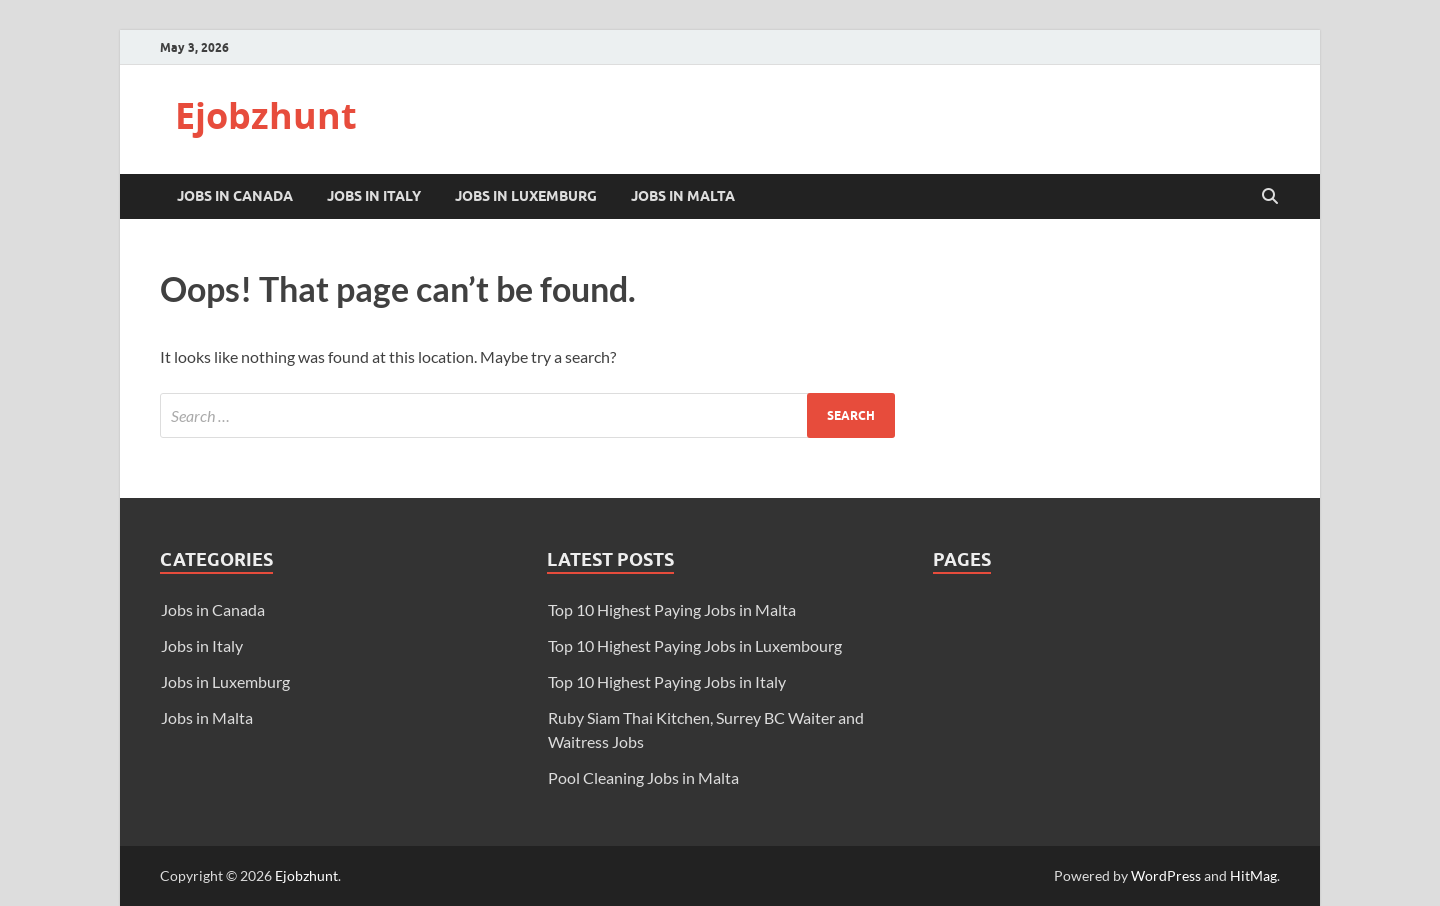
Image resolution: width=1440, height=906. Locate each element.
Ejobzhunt (266, 115)
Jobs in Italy (374, 196)
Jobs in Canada (235, 196)
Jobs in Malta (683, 196)
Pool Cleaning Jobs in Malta (643, 777)
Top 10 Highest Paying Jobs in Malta (672, 609)
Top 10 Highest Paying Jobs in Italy (667, 681)
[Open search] (1270, 197)
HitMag (1253, 875)
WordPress (1166, 875)
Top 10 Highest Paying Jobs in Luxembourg (695, 645)
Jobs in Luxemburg (526, 196)
